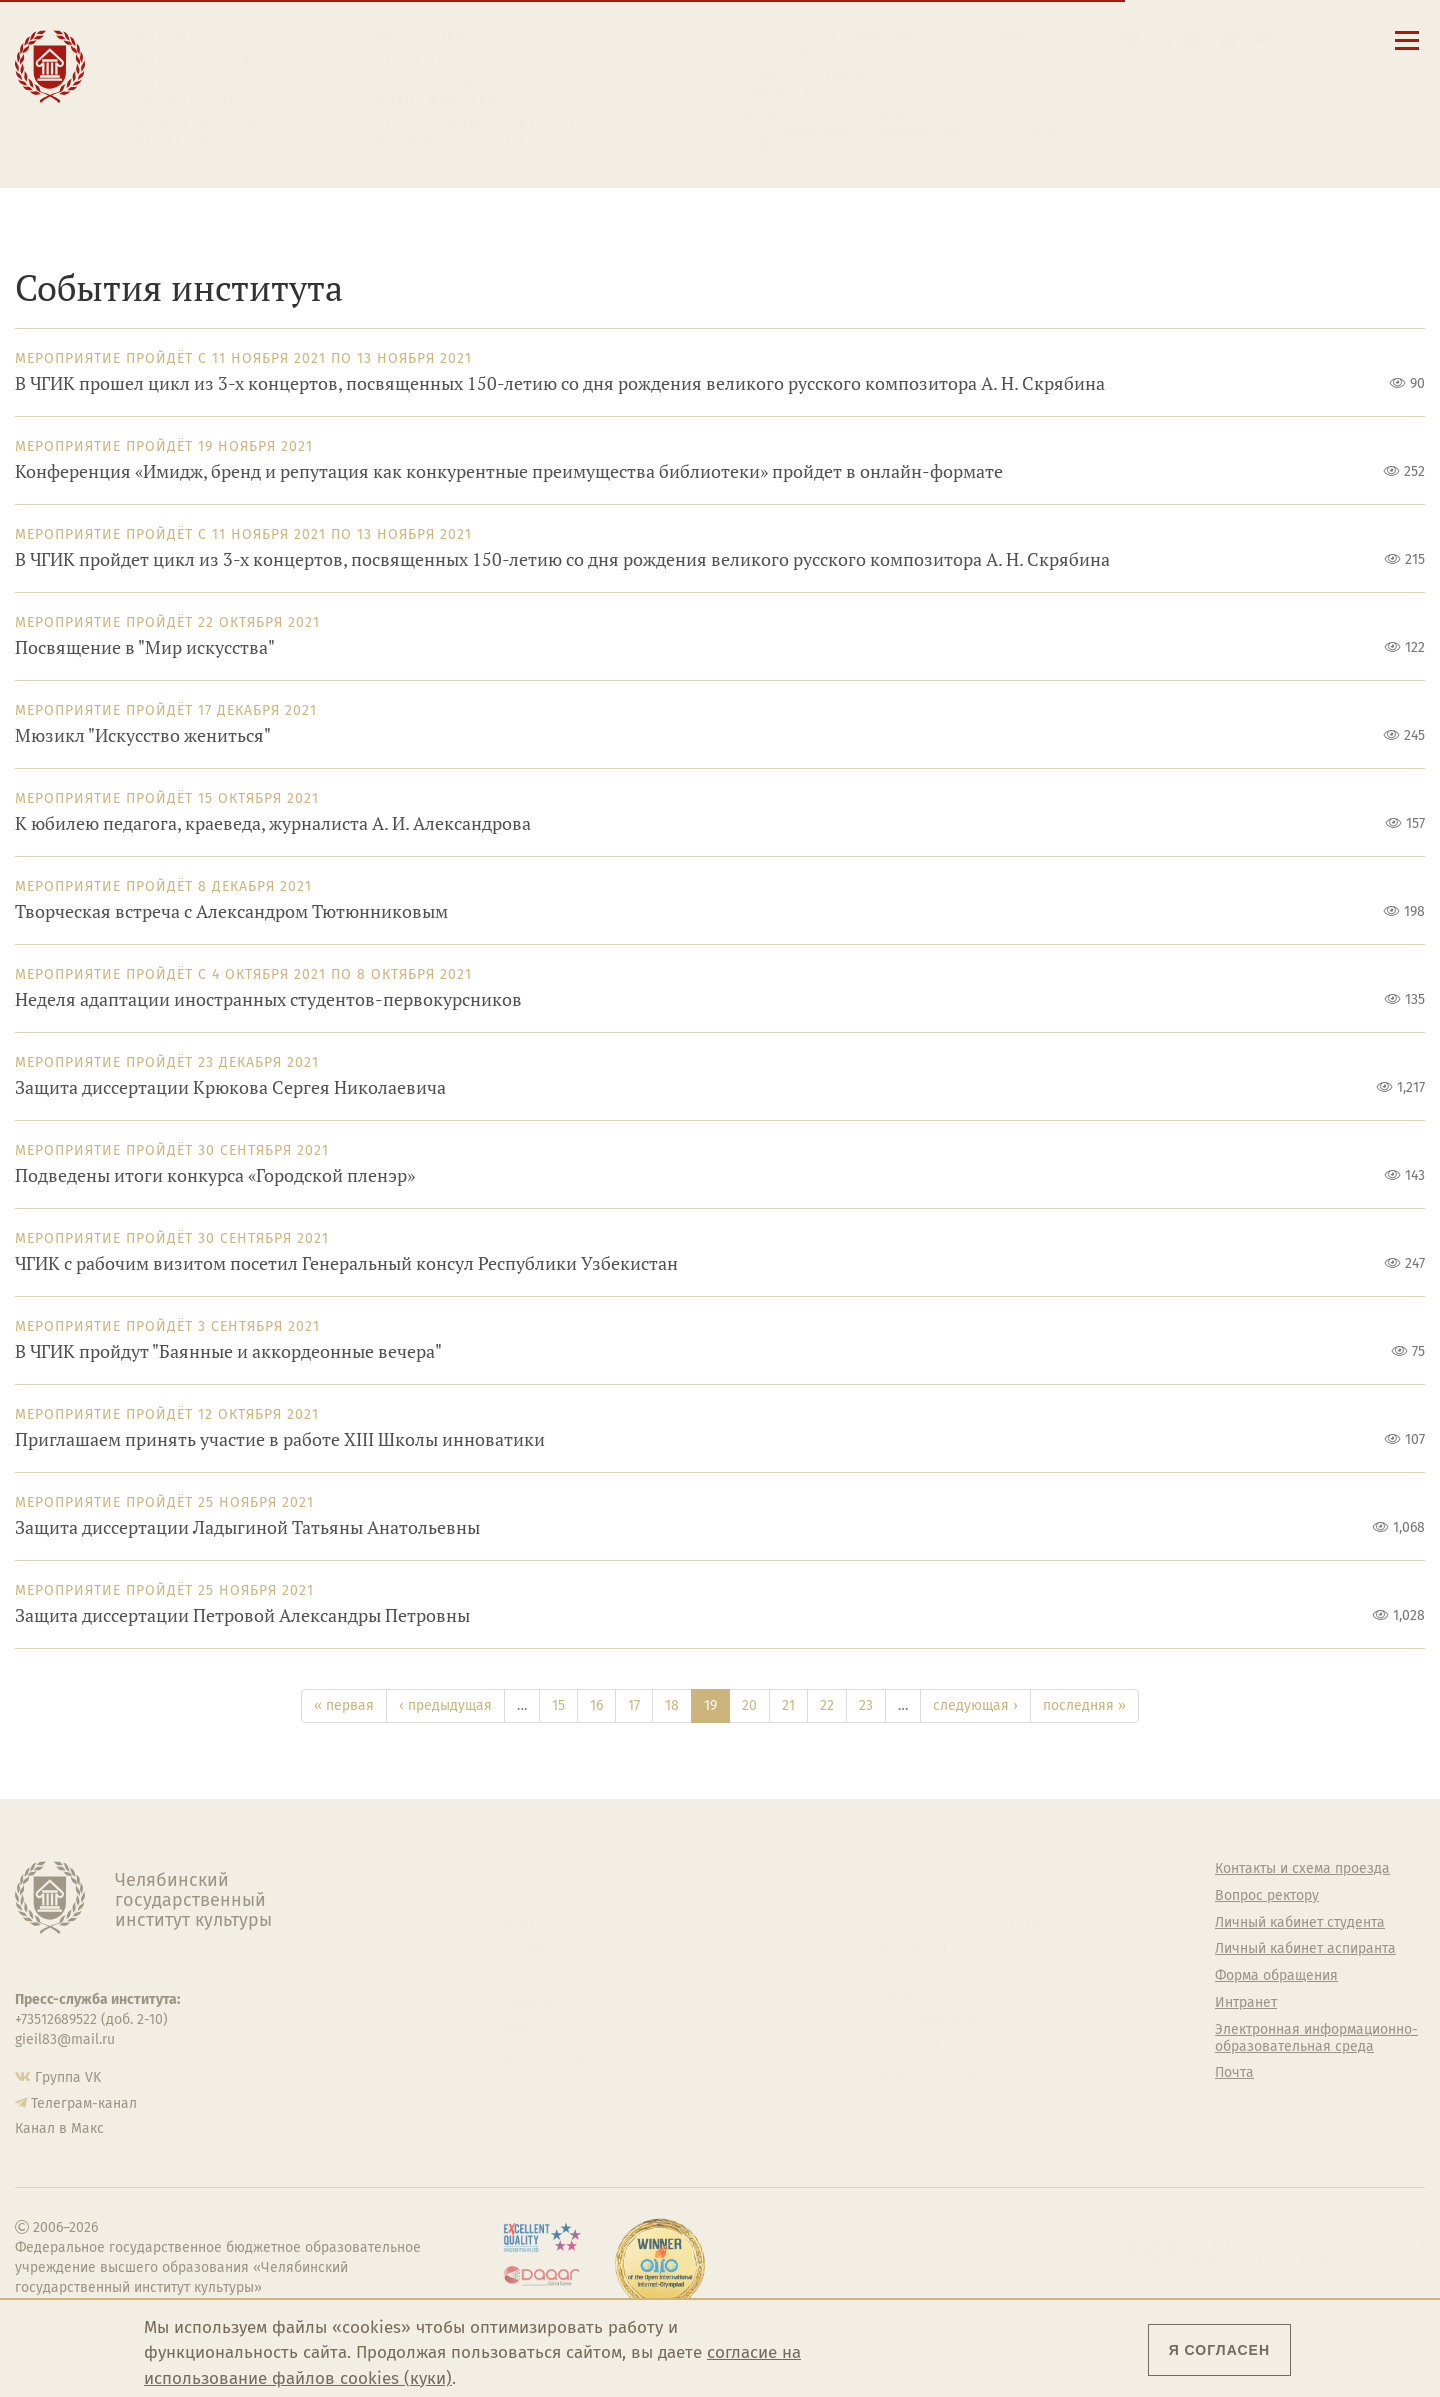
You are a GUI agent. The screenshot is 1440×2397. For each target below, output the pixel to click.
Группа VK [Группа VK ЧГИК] (68, 2077)
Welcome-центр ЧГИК (925, 1896)
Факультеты (534, 1949)
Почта (1234, 2073)
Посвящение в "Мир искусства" (145, 647)
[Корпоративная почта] (1195, 39)
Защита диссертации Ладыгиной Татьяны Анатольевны (247, 1527)
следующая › (975, 1705)
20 (749, 1705)
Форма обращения (1276, 1976)
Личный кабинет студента (820, 94)
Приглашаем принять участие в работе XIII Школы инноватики (280, 1439)
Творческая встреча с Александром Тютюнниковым (231, 911)
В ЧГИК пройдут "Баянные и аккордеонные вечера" (228, 1351)
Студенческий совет (920, 2020)
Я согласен (1219, 2350)
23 (866, 1705)
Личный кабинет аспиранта (825, 113)
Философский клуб (917, 1949)
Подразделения (547, 1923)
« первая (344, 1705)
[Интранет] (1229, 39)
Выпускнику (430, 80)
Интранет (1246, 2003)
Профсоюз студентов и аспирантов (930, 1984)
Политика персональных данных (935, 2081)
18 (672, 1705)
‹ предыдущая (445, 1705)
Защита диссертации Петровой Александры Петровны (242, 1615)
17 (634, 1705)
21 (788, 1705)
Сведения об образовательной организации (881, 37)
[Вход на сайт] (1263, 39)
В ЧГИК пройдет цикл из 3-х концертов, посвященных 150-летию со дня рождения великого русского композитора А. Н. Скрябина (562, 559)
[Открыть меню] (1407, 51)
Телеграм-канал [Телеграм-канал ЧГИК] (84, 2103)
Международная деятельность (207, 131)
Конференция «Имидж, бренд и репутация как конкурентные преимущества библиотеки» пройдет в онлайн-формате (509, 471)
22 (827, 1705)
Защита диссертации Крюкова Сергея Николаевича (230, 1087)
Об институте (538, 1869)
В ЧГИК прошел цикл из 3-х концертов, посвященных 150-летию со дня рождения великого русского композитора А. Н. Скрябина (560, 383)
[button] (1128, 39)
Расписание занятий (802, 75)
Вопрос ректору (1267, 1896)
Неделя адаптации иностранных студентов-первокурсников (268, 999)
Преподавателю (444, 101)
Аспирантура (537, 2003)
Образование (192, 58)
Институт (176, 37)
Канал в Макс (59, 2128)
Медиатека (531, 2030)
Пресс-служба (541, 2057)
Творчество (188, 101)
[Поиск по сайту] (1162, 39)
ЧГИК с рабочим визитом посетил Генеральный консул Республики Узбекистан (346, 1263)
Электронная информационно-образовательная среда (894, 139)
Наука (161, 80)
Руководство (536, 1896)
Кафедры (525, 1976)
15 (558, 1705)
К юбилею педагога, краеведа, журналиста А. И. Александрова (273, 823)
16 (596, 1705)
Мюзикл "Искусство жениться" (143, 735)
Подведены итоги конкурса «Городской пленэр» (215, 1175)
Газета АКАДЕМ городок (932, 2047)
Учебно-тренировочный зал (947, 1923)
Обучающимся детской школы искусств (478, 131)
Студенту (415, 58)
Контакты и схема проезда (822, 56)
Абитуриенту (431, 37)
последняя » (1084, 1705)
